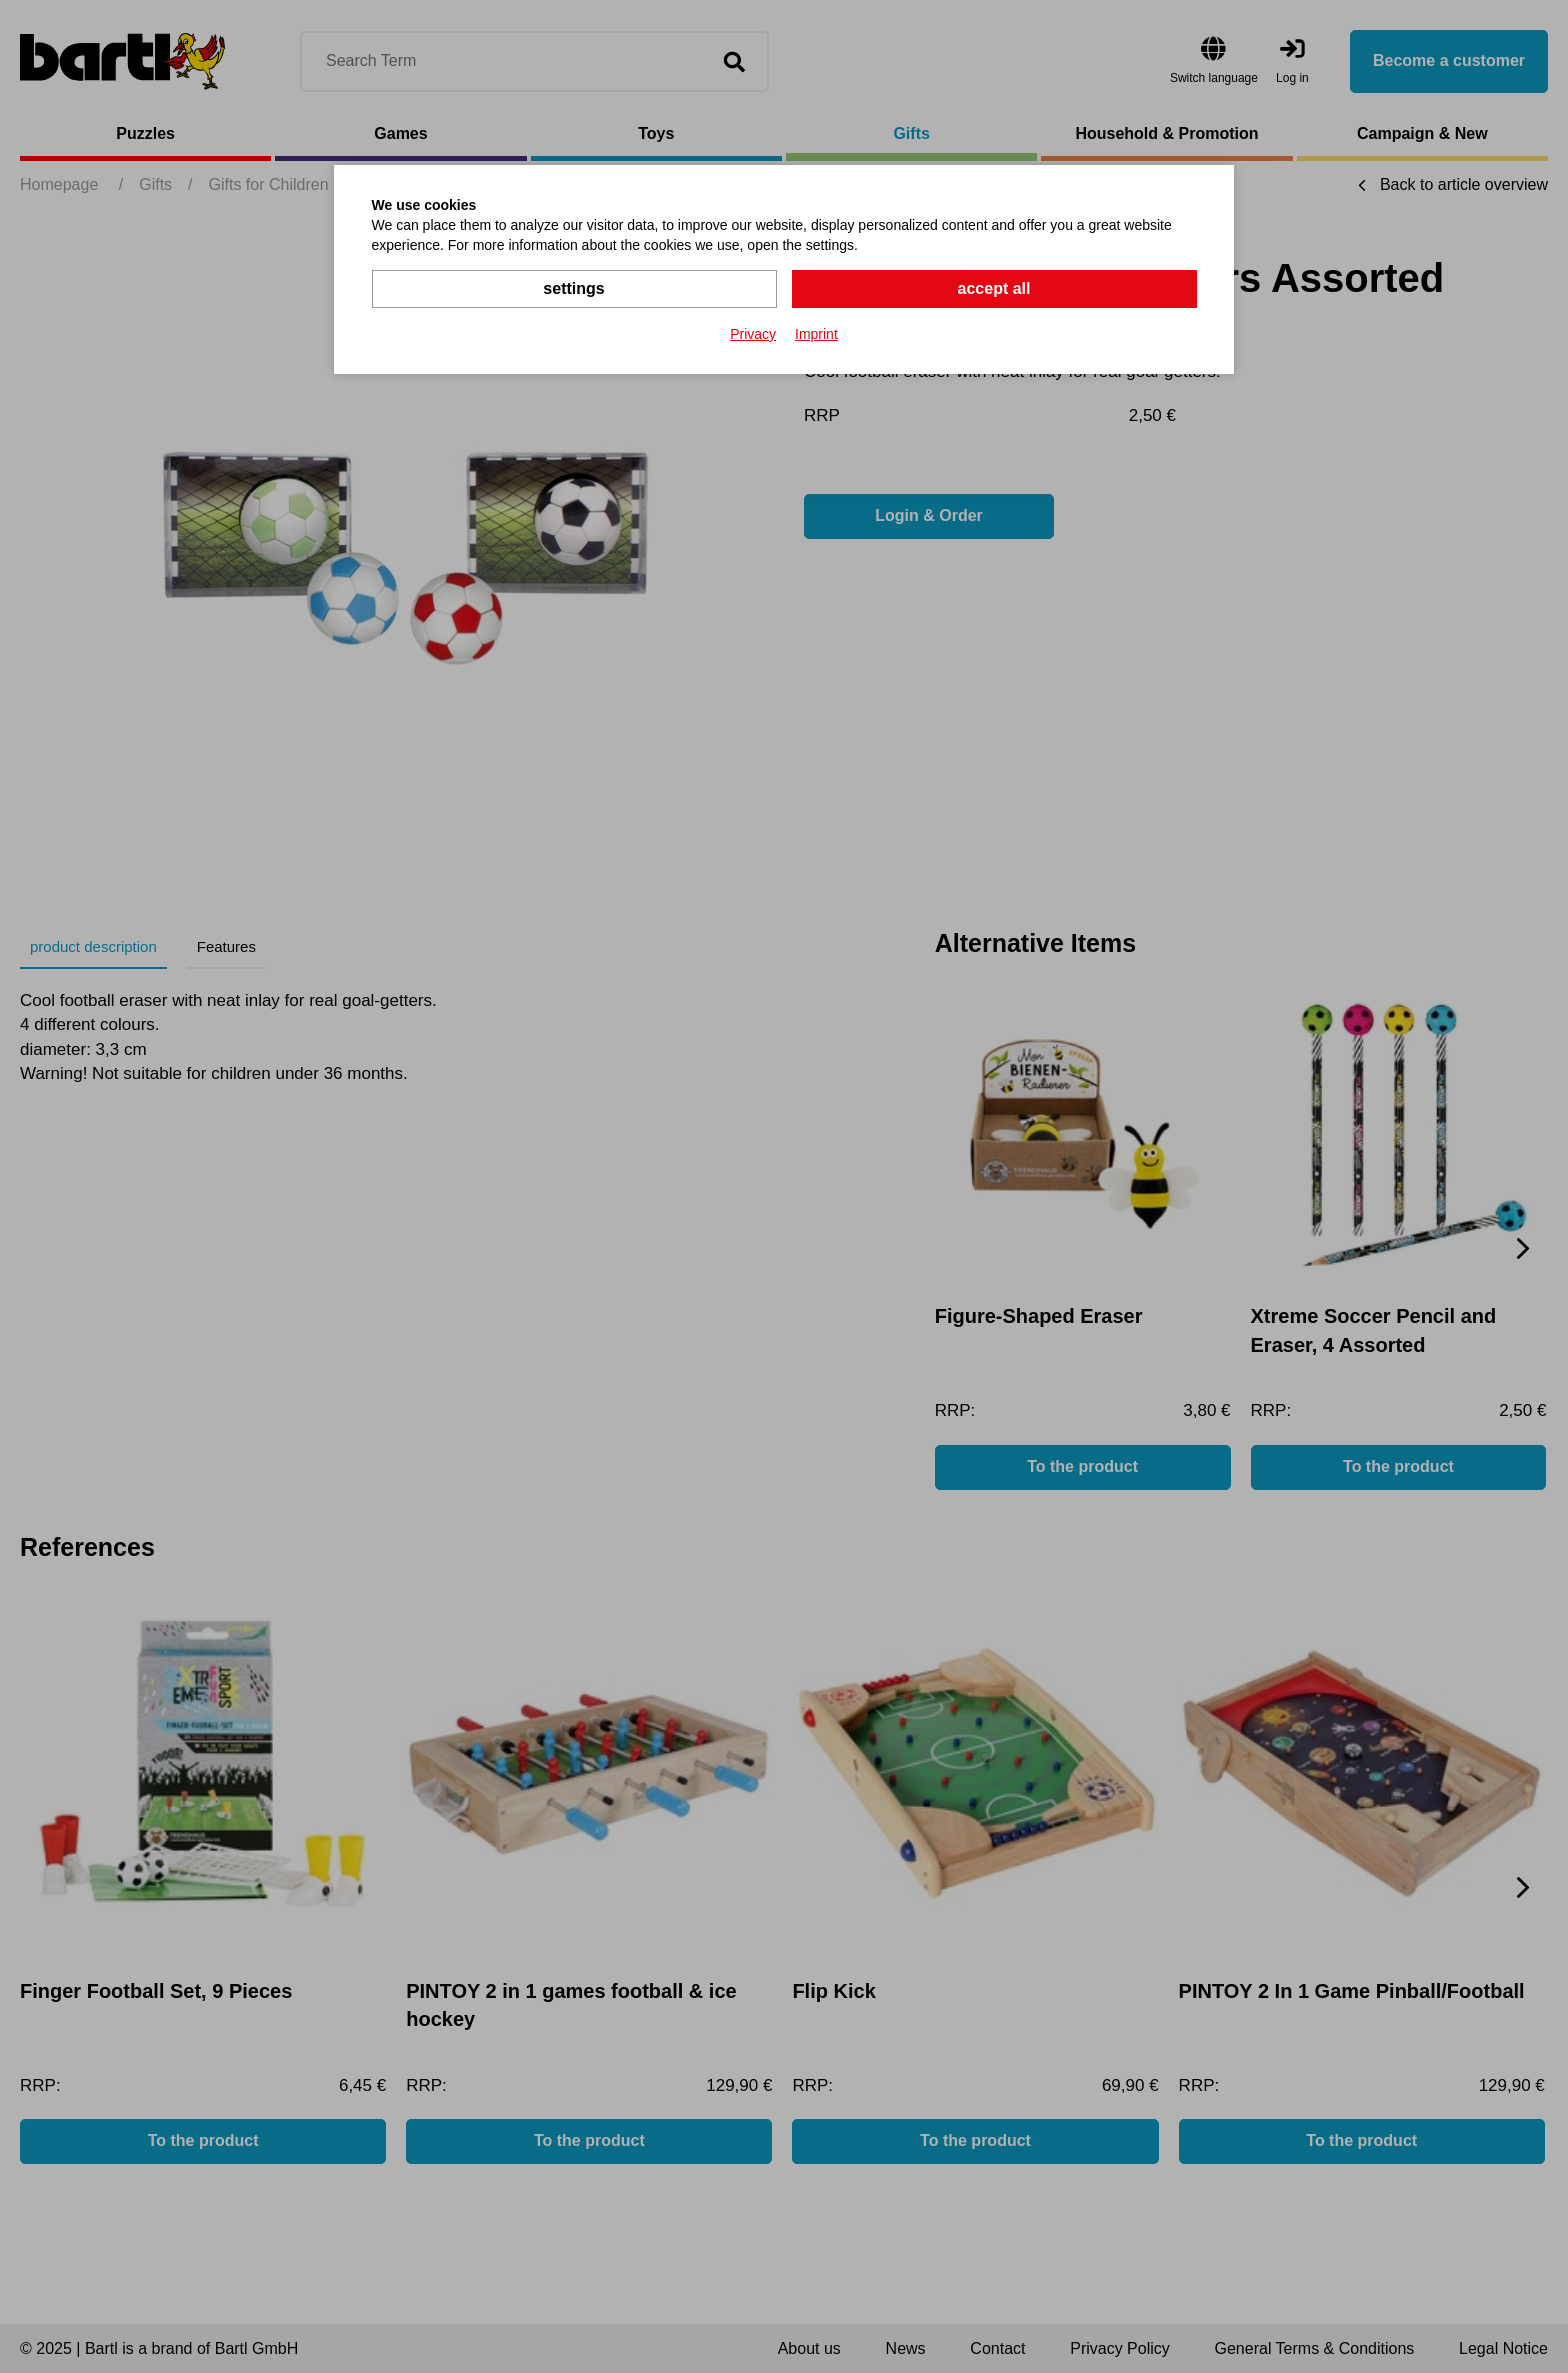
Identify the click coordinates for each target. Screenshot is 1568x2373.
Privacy (753, 334)
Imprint (816, 334)
